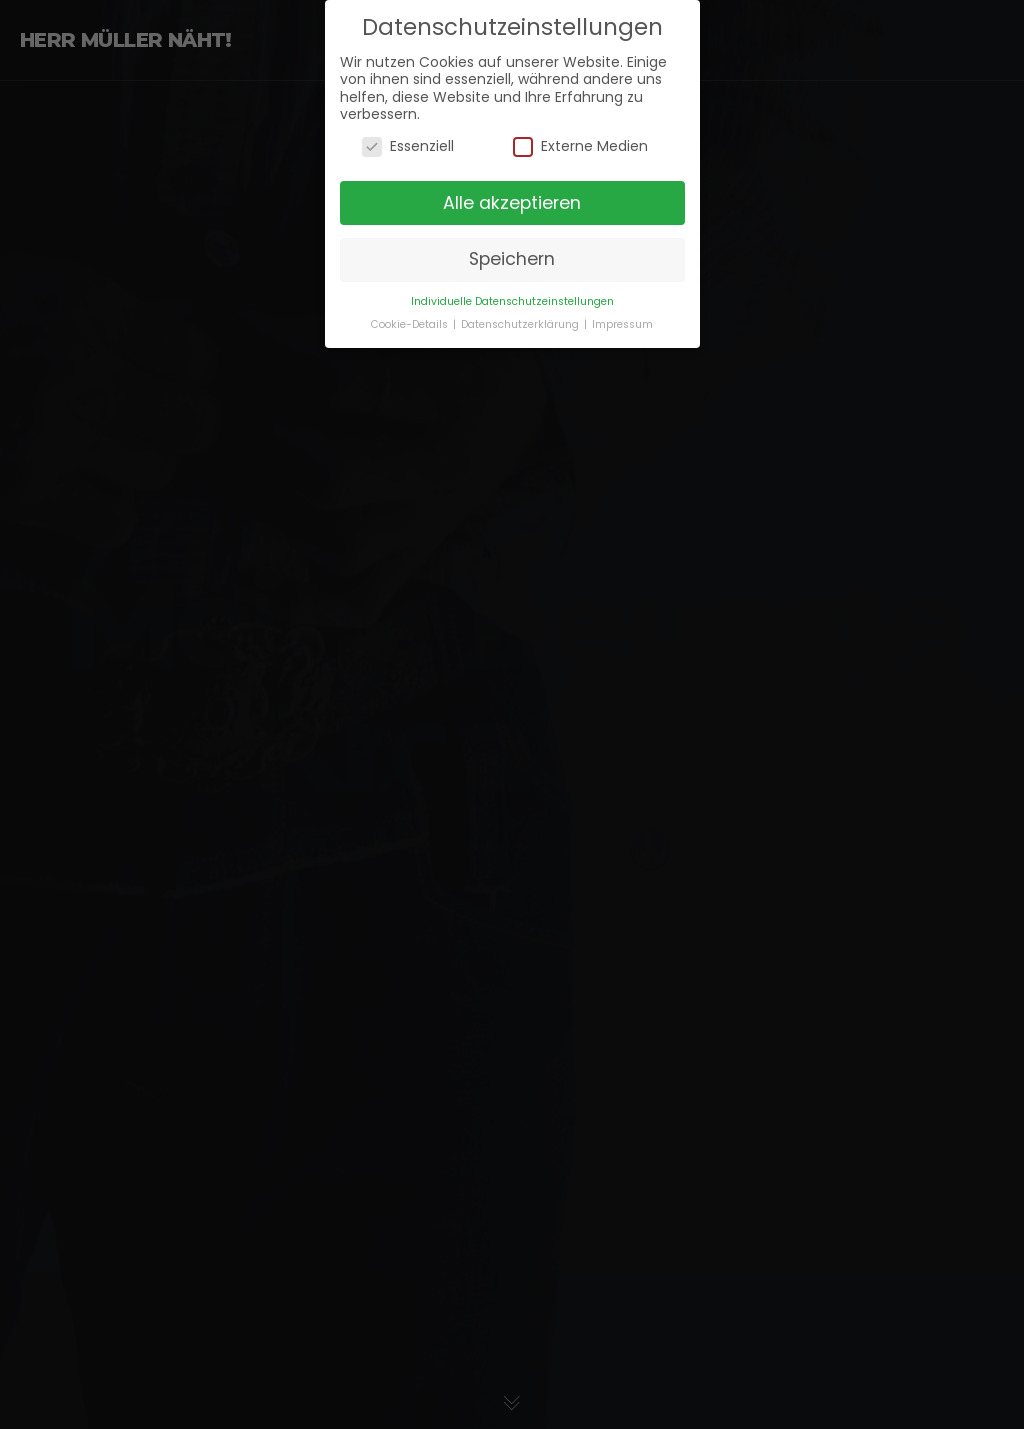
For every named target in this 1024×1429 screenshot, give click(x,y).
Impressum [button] (622, 314)
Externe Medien (580, 136)
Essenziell (408, 136)
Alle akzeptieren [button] (512, 192)
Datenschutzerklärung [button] (521, 314)
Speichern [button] (512, 249)
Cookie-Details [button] (411, 314)
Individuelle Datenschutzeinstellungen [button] (512, 291)
